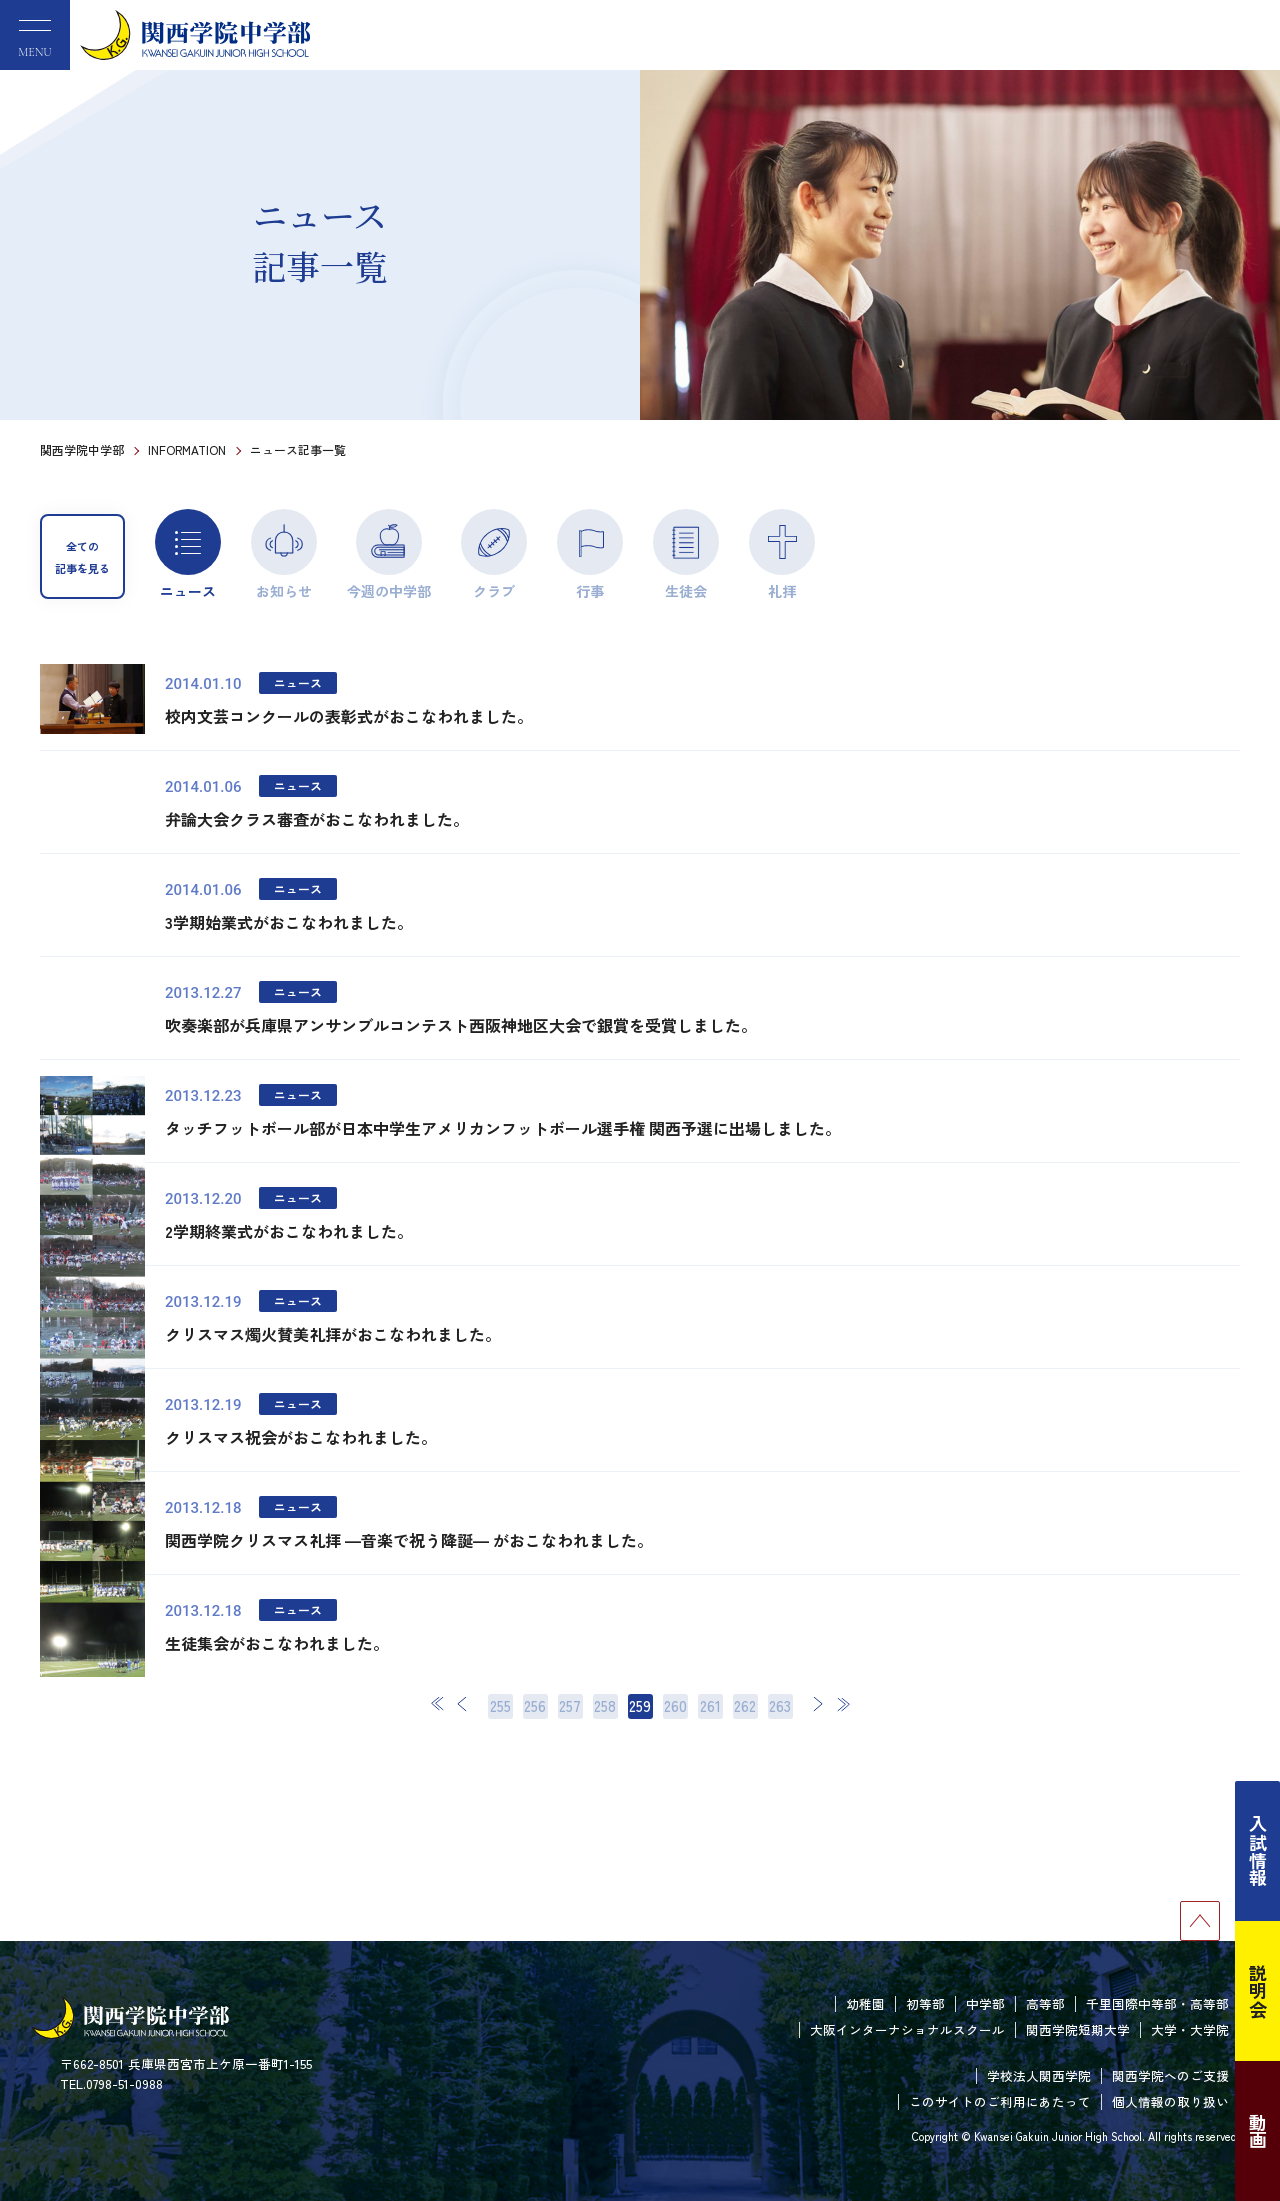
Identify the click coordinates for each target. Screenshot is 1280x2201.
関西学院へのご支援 (1170, 2075)
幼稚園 (865, 2003)
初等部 (925, 2003)
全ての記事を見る (82, 557)
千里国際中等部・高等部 (1157, 2003)
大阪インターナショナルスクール (907, 2029)
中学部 (985, 2003)
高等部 (1045, 2003)
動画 (1258, 2131)
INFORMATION (187, 449)
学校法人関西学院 (1039, 2075)
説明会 (1258, 1991)
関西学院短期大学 (1078, 2029)
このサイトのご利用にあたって (1000, 2101)
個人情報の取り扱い (1170, 2101)
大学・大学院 (1190, 2029)
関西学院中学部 (82, 449)
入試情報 (1258, 1851)
